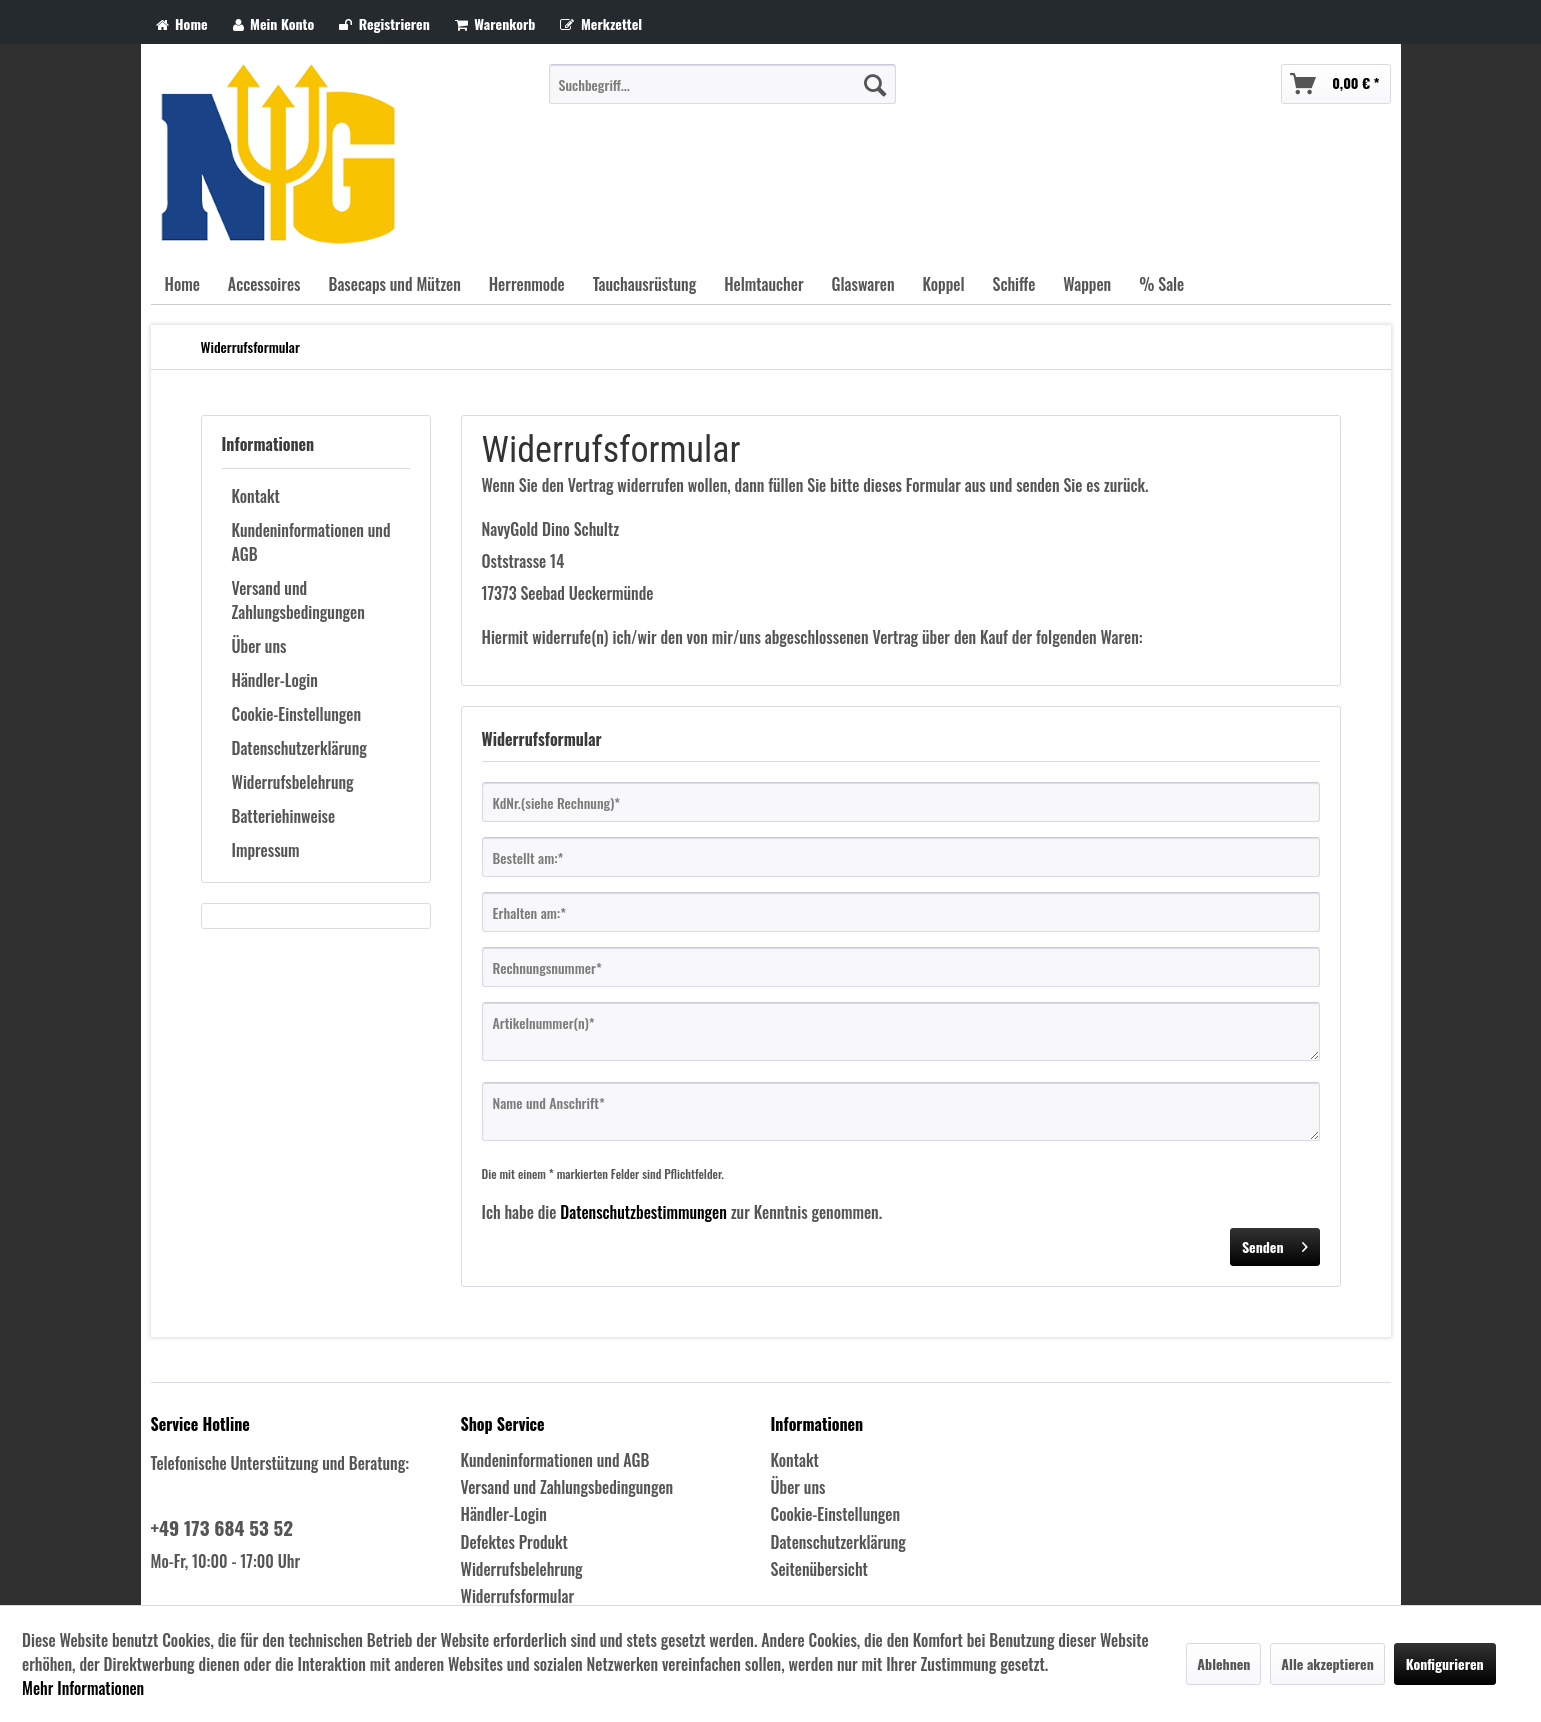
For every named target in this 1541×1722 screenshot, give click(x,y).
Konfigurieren (1445, 1663)
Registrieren (384, 23)
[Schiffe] (1013, 284)
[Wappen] (1087, 284)
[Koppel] (944, 284)
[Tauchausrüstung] (645, 284)
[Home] (182, 284)
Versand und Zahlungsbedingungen (298, 600)
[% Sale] (1161, 284)
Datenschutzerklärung (299, 748)
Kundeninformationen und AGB (311, 542)
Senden (1275, 1244)
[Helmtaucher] (763, 284)
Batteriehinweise (284, 816)
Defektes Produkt (514, 1542)
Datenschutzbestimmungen (643, 1212)
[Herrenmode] (527, 284)
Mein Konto (274, 23)
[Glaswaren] (863, 284)
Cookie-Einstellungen (297, 714)
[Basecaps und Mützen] (394, 284)
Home (182, 23)
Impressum (266, 850)
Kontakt (256, 496)
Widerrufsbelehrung (293, 782)
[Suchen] (875, 84)
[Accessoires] (264, 284)
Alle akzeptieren (1327, 1663)
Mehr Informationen (83, 1688)
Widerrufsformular (518, 1596)
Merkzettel (601, 23)
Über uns (259, 646)
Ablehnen (1223, 1663)
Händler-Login (275, 680)
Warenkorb (495, 23)
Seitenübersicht (819, 1569)
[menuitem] (722, 84)
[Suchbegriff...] (722, 84)
